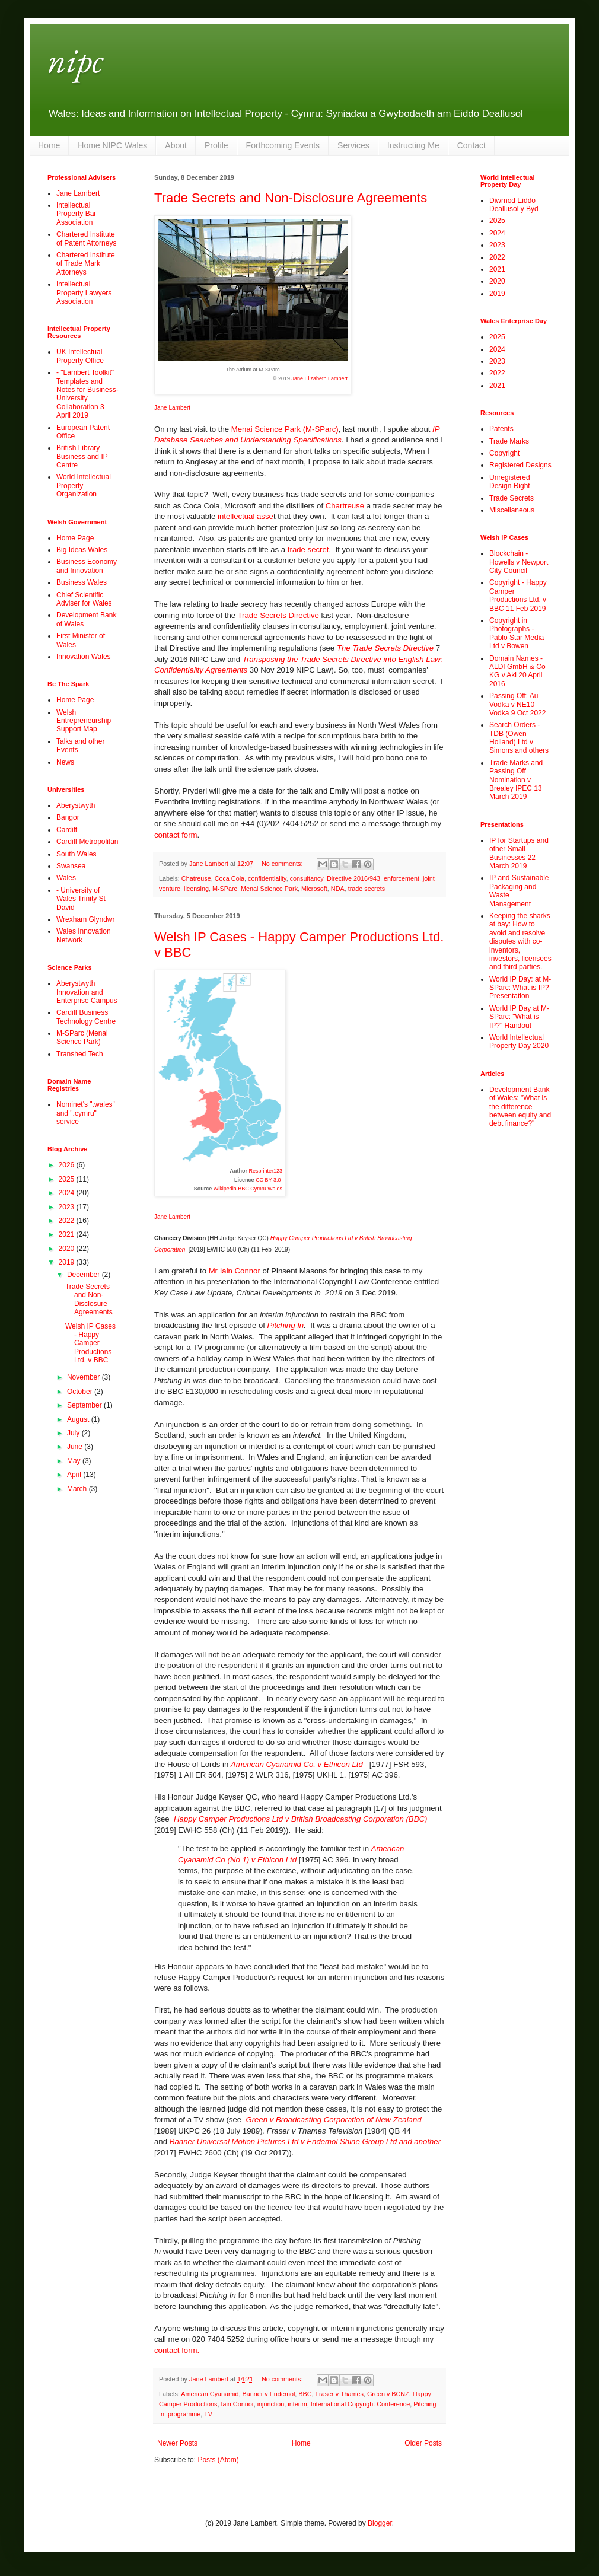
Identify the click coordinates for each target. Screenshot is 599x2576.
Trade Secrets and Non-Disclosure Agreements (290, 197)
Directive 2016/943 (353, 878)
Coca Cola (229, 878)
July (74, 1433)
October (80, 1391)
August (79, 1419)
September (85, 1405)
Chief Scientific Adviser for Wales (84, 599)
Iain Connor (237, 2404)
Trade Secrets (511, 498)
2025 (68, 1179)
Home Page (75, 538)
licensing (196, 888)
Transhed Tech (79, 1054)
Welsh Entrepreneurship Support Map (83, 721)
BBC (304, 2393)
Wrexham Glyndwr (85, 919)
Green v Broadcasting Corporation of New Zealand (333, 2119)
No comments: (283, 863)
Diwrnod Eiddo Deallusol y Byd (514, 204)
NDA (338, 888)
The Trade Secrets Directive (385, 648)
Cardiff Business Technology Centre (86, 1016)
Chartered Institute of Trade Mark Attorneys (85, 263)
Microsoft (314, 888)
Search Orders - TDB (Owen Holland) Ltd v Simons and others (519, 737)
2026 (68, 1165)
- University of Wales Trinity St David (81, 899)
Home (49, 145)
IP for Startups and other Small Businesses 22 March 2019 (519, 853)
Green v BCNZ (388, 2393)
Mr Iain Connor (234, 1270)
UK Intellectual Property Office (80, 356)
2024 (68, 1193)
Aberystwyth (75, 805)
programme (184, 2414)
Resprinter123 (265, 1171)
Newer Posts (177, 2443)
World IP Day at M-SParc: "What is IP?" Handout (519, 1017)
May (74, 1461)
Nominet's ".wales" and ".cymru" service (85, 1113)
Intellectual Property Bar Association (76, 214)
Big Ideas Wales (81, 550)
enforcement (401, 878)
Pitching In (285, 1325)
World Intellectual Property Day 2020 (519, 1041)
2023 (68, 1207)
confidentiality (267, 878)
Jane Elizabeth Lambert (319, 378)
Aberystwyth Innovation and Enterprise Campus (86, 992)
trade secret (307, 549)
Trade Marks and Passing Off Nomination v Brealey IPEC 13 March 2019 (516, 780)
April (75, 1474)
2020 (68, 1248)
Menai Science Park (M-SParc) (285, 429)
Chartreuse (345, 505)
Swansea (70, 866)
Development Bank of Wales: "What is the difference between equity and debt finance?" (520, 1106)
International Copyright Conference (360, 2404)
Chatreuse (196, 878)
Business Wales (81, 582)
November (84, 1377)
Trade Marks (509, 441)
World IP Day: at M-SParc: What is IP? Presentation (520, 988)
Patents (501, 429)
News (65, 762)
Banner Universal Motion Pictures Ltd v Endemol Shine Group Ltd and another (305, 2141)
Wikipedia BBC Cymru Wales (248, 1189)
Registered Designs (520, 465)
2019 (68, 1262)
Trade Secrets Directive (278, 615)
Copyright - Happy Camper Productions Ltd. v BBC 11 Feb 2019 (518, 595)
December (84, 1275)
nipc (75, 60)
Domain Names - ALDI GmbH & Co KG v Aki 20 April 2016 (517, 671)
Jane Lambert (172, 408)
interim (297, 2404)
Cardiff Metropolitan (87, 842)
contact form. (176, 2350)
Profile (216, 145)
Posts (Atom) (217, 2460)
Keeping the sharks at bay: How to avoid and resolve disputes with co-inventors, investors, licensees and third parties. (520, 941)
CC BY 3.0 (269, 1180)
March (78, 1489)
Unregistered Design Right (509, 481)
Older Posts (423, 2443)
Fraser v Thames (339, 2393)
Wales (66, 878)
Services (353, 145)
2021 (68, 1234)
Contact (471, 145)
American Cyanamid (209, 2393)
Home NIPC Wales (112, 145)
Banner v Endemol (268, 2393)
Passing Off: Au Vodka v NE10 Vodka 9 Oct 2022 (517, 704)
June (75, 1447)
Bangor (67, 817)
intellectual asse (244, 516)
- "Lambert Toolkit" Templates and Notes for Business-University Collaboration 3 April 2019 (87, 393)
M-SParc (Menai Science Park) (82, 1037)
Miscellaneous (511, 510)
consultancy (306, 878)
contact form (175, 834)
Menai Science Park (269, 888)
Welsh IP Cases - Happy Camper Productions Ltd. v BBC (90, 1343)
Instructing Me (413, 145)
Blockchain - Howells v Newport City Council (518, 562)
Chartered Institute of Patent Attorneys (86, 238)
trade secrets (366, 888)
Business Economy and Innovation (86, 566)
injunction (271, 2404)
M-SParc (224, 888)
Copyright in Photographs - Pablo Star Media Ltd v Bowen (516, 633)
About (176, 145)
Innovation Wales (83, 656)
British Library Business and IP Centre (82, 456)
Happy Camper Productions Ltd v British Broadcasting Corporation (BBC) (300, 1818)
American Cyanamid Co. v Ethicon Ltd (298, 1764)
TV (208, 2414)
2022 (68, 1221)
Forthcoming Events (283, 145)
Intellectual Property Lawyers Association (83, 292)
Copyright (504, 453)
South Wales (76, 854)
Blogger (380, 2523)
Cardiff (66, 830)
